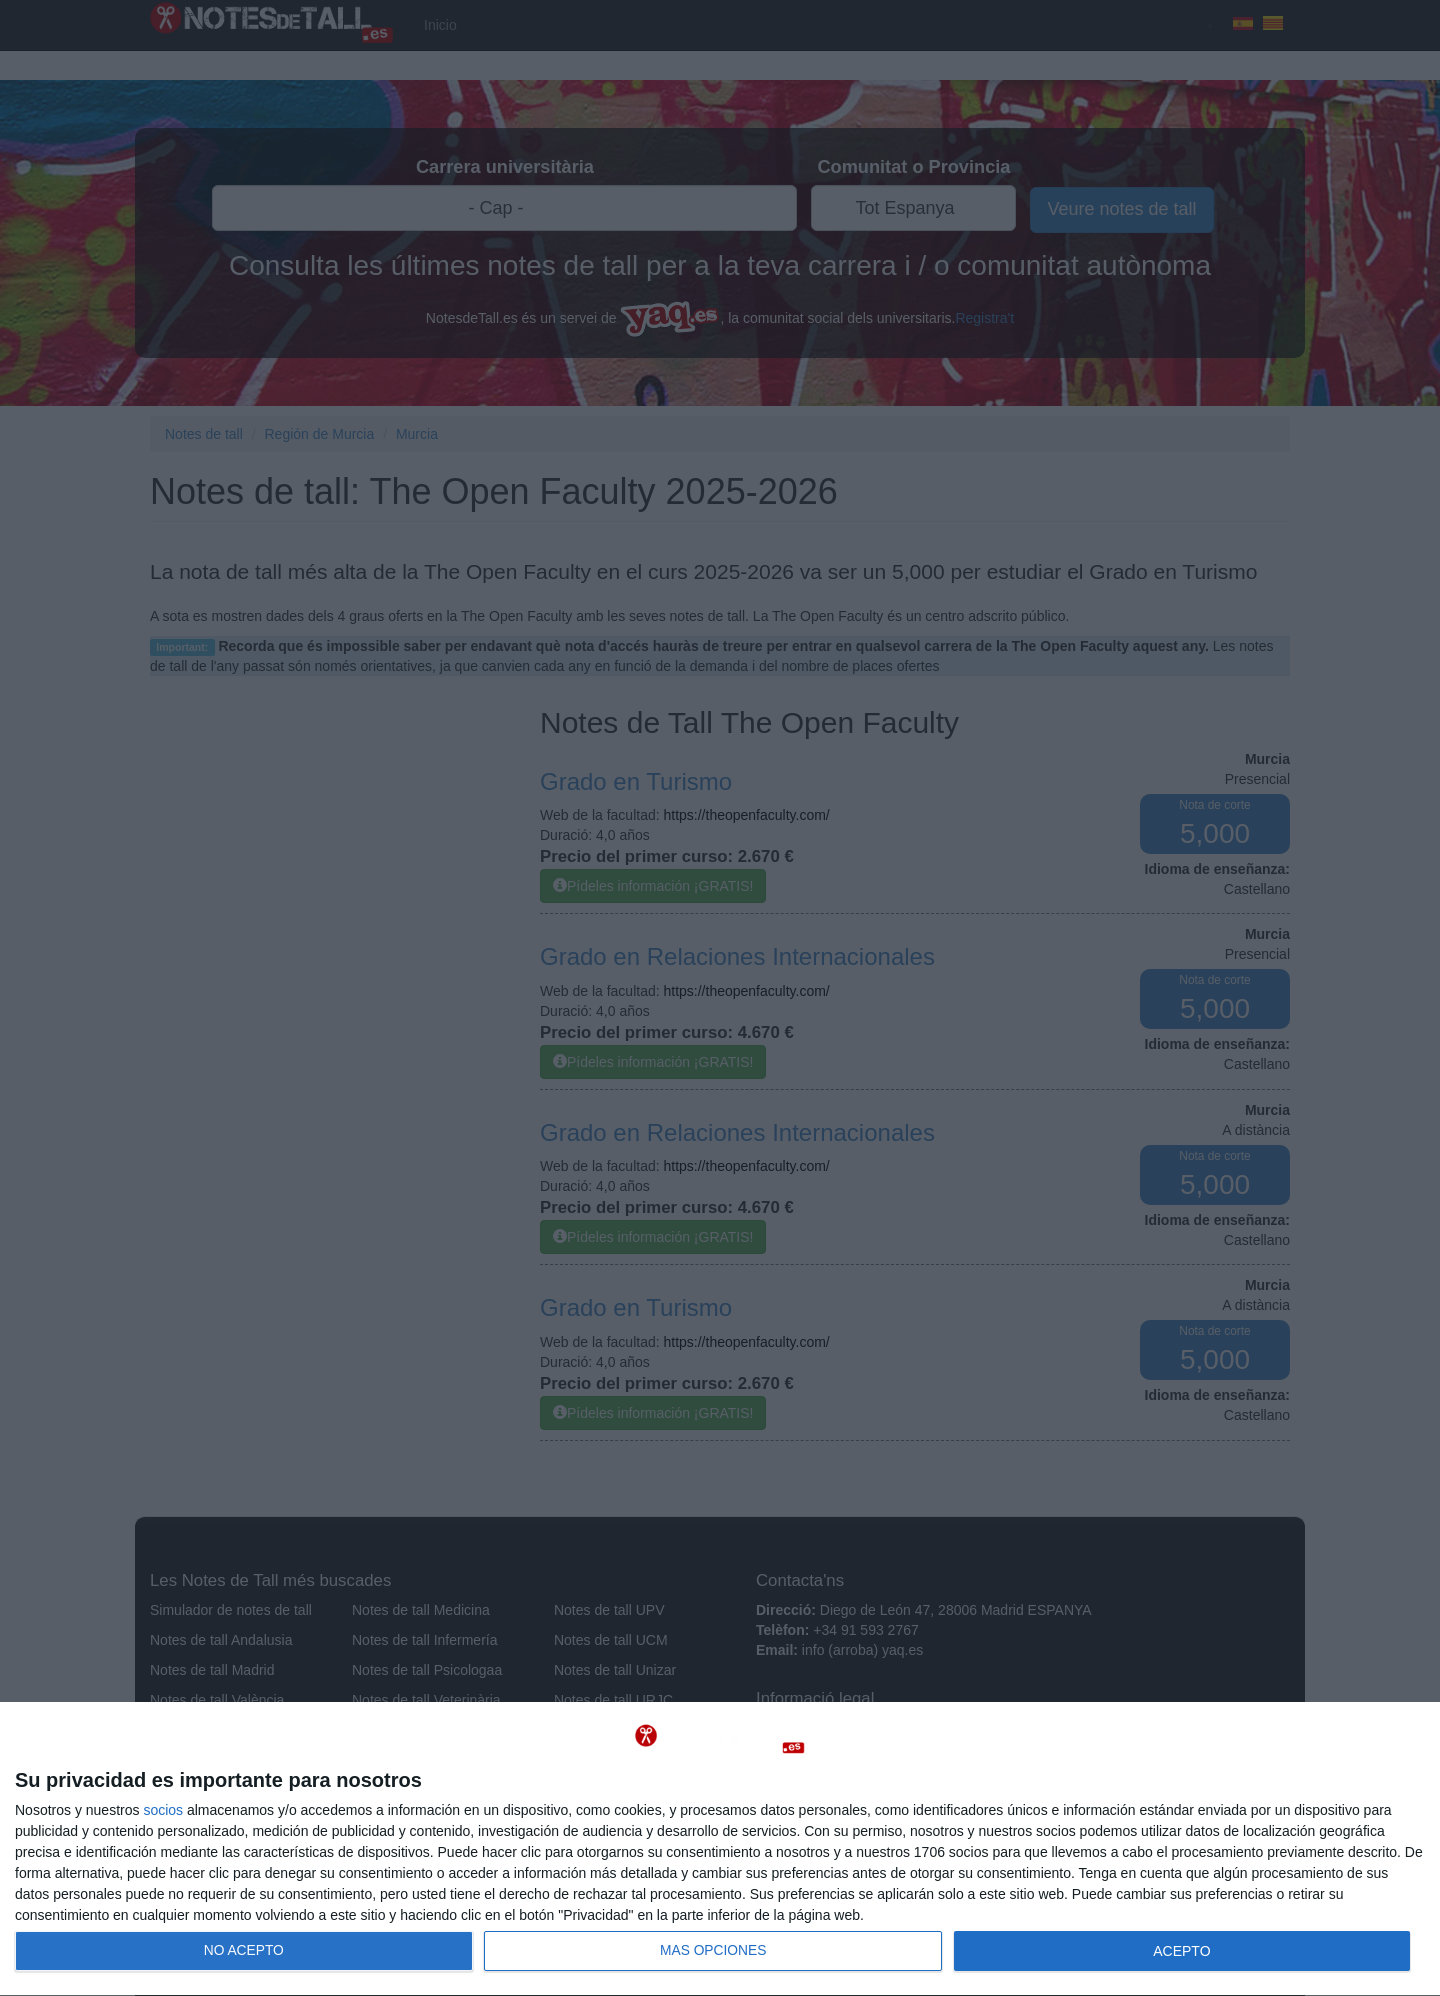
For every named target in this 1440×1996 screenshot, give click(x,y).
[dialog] (720, 1849)
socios (163, 1810)
